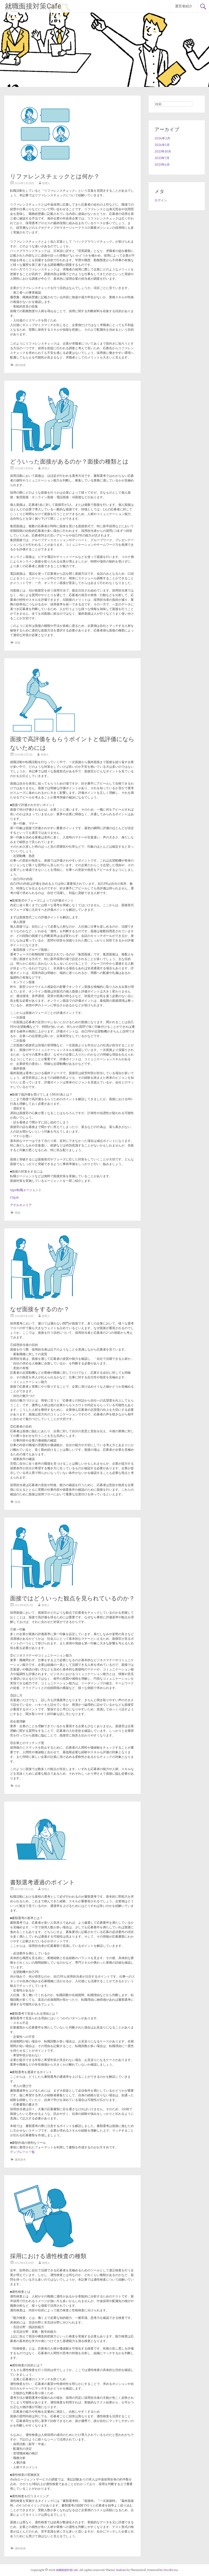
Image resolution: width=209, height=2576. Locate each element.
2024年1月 (162, 145)
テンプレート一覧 (22, 2152)
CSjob (14, 1197)
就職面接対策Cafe (33, 6)
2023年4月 (162, 164)
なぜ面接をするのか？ (39, 1309)
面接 (17, 642)
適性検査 (20, 365)
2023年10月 (162, 151)
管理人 (46, 183)
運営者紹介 (183, 6)
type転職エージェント (26, 1190)
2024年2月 (162, 138)
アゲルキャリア (21, 1205)
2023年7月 (162, 158)
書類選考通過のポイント (42, 1882)
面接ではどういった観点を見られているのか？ (72, 1598)
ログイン (160, 200)
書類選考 (20, 2159)
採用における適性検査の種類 (48, 2256)
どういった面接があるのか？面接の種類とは (69, 461)
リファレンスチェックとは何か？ (55, 176)
